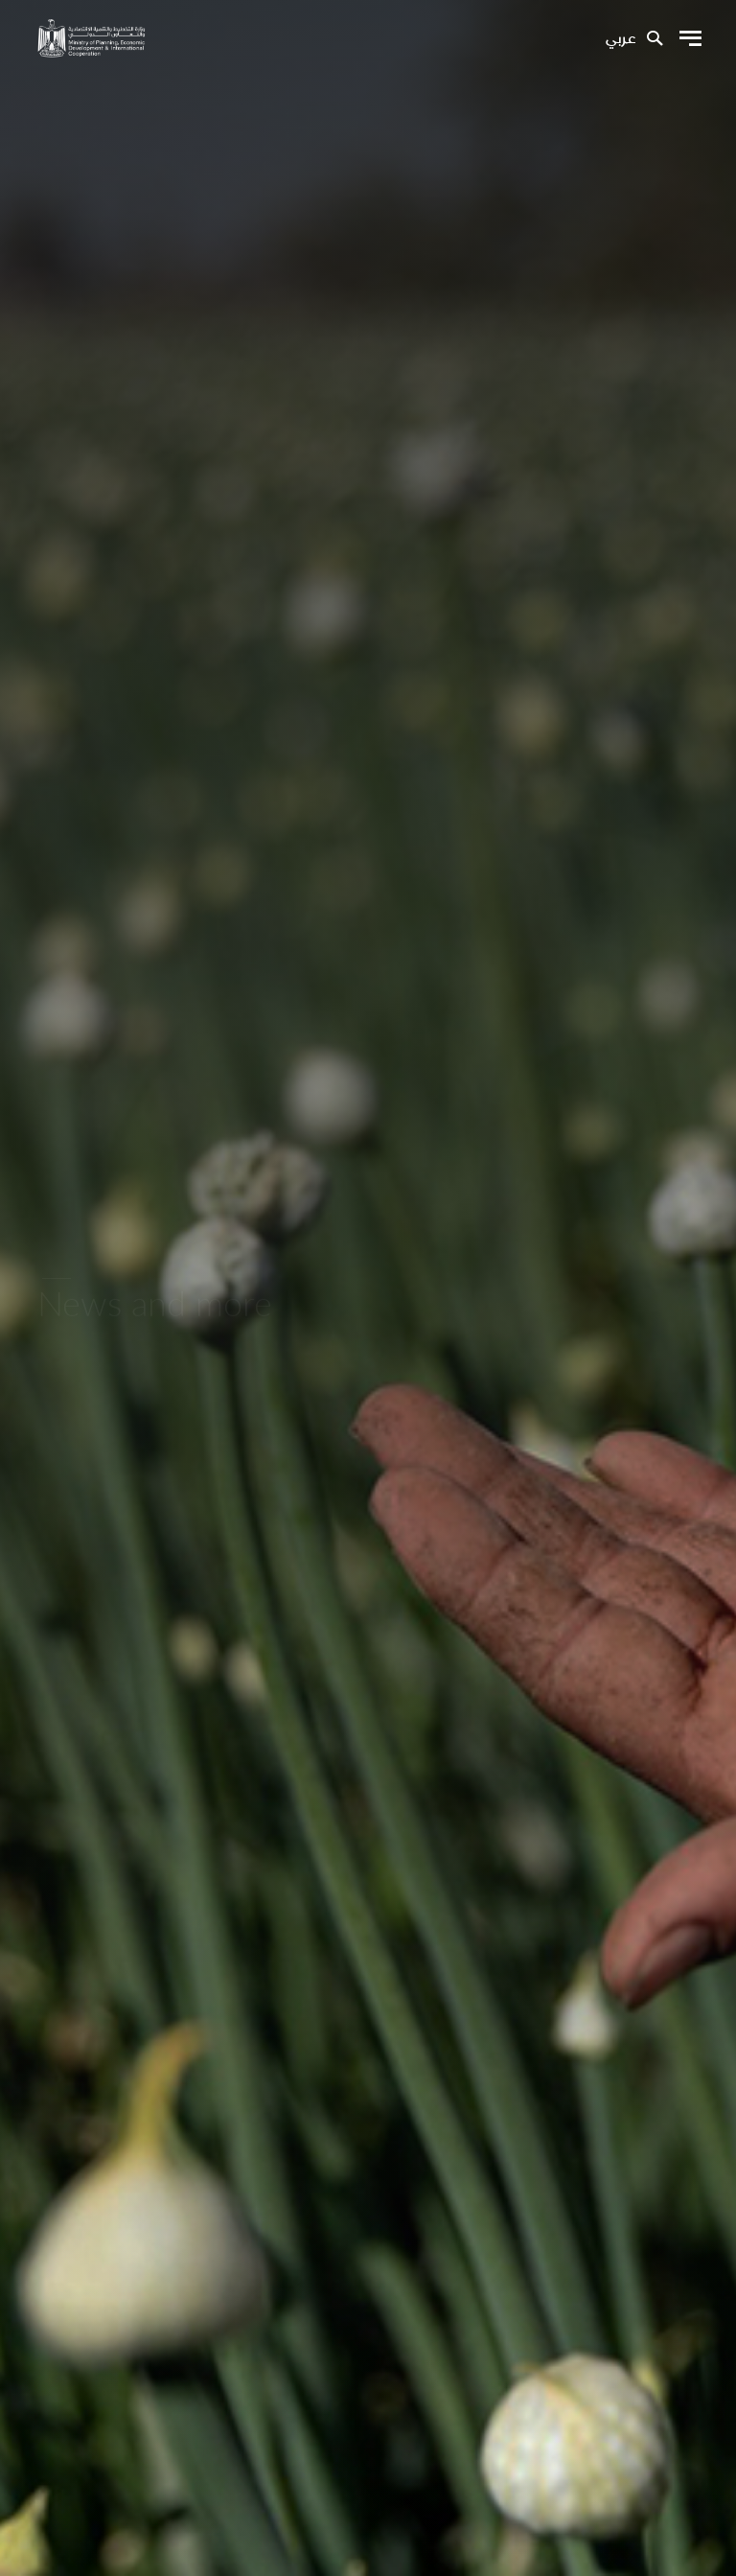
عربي (620, 39)
